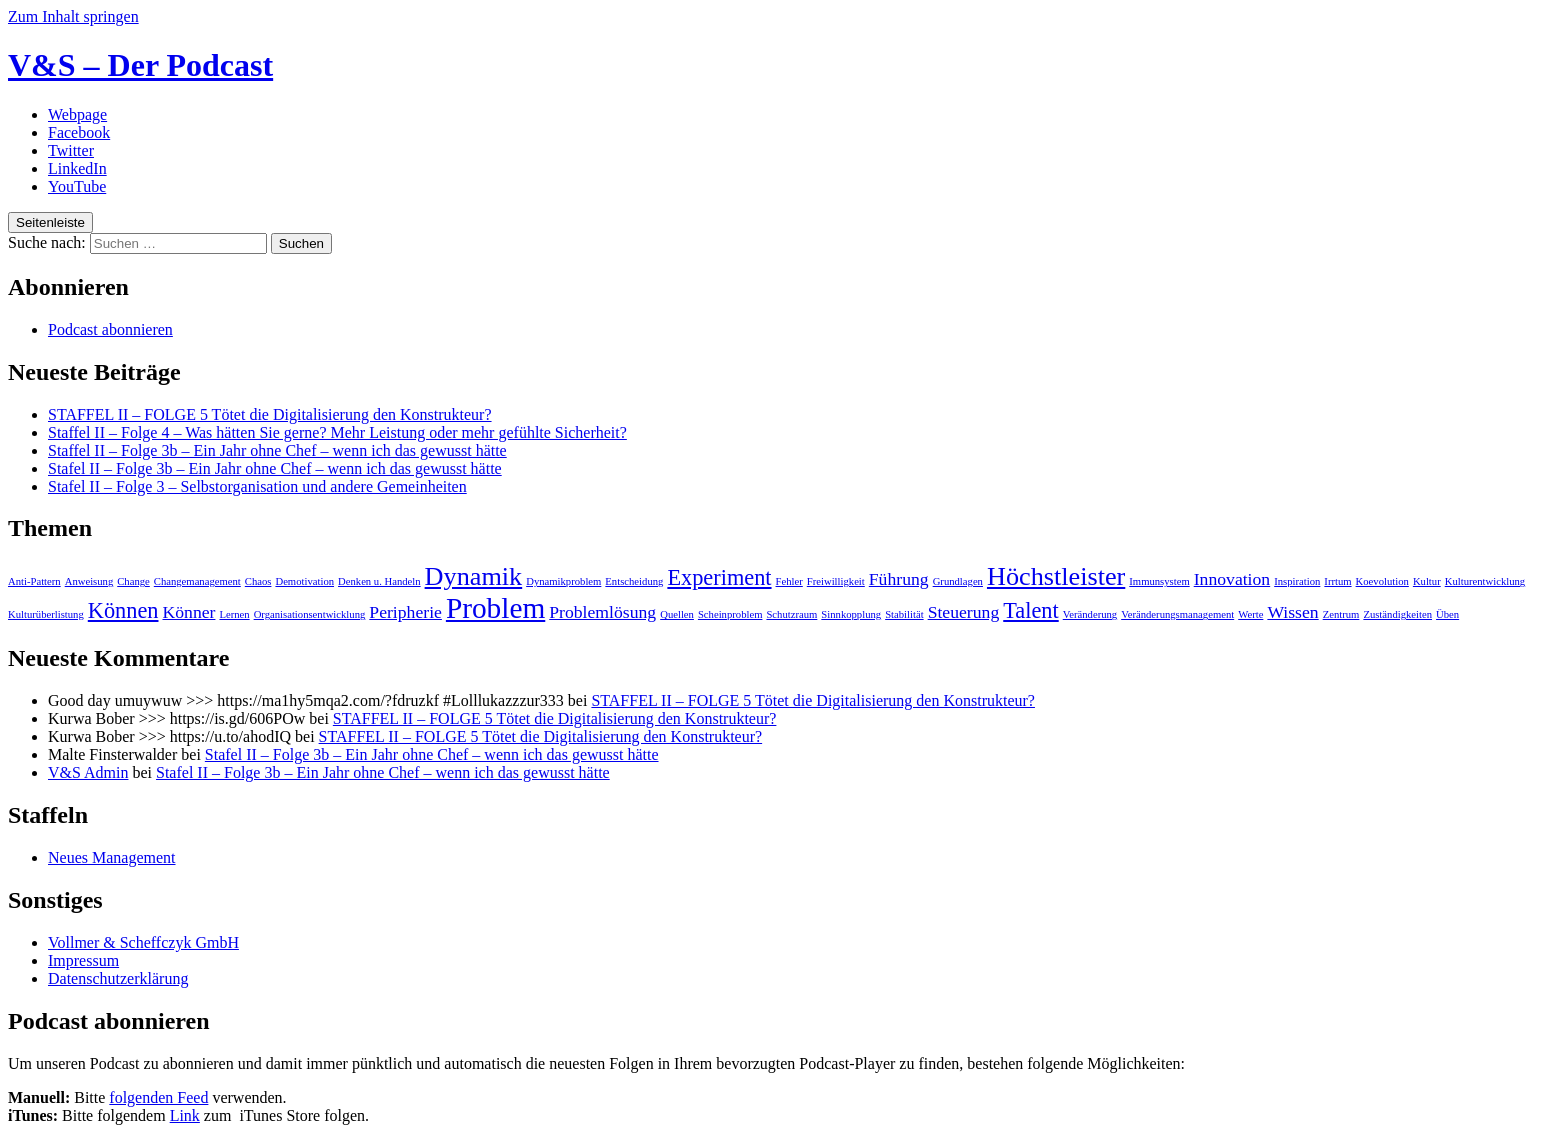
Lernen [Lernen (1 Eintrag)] (234, 614)
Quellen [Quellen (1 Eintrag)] (677, 614)
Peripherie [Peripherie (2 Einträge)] (405, 612)
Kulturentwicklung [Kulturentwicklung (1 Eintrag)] (1485, 581)
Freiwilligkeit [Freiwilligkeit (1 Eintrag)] (836, 581)
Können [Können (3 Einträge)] (123, 610)
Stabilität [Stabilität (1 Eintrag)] (904, 614)
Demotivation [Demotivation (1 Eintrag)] (304, 581)
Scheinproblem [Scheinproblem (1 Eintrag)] (730, 614)
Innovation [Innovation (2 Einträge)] (1232, 579)
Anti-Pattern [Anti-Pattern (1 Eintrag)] (34, 581)
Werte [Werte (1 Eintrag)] (1250, 614)
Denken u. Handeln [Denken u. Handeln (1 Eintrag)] (379, 581)
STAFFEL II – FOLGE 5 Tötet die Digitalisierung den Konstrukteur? (270, 414)
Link (185, 1115)
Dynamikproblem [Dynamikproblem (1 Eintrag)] (563, 581)
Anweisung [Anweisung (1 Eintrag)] (89, 581)
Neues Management (112, 857)
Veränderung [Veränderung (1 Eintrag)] (1090, 614)
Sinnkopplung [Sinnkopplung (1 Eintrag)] (851, 614)
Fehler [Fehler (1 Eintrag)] (789, 581)
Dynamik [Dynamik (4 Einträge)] (474, 576)
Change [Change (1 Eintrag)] (133, 581)
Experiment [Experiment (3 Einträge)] (719, 577)
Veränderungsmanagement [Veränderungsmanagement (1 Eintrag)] (1177, 614)
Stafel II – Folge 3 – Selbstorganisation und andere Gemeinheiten (257, 486)
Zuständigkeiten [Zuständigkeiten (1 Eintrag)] (1397, 614)
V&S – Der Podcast (140, 65)
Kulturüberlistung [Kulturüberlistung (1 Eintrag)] (46, 614)
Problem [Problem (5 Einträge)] (495, 608)
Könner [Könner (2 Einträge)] (188, 612)
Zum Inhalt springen (73, 16)
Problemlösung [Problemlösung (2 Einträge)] (602, 612)
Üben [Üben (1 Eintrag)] (1447, 614)
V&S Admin (88, 772)
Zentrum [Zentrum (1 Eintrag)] (1341, 614)
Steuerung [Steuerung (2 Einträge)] (964, 612)
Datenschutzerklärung (118, 978)
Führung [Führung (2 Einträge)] (899, 579)
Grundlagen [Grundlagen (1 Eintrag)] (958, 581)
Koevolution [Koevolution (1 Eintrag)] (1382, 581)
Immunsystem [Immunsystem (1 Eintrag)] (1159, 581)
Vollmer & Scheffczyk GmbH (143, 942)
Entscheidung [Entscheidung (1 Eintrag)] (634, 581)
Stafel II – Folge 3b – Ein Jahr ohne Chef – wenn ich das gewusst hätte (275, 468)
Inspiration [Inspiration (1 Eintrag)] (1297, 581)
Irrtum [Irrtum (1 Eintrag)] (1337, 581)
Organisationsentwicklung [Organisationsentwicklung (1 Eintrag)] (310, 614)
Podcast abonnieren (110, 329)
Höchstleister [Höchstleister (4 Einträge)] (1056, 576)
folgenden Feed (158, 1097)
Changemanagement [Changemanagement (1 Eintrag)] (197, 581)
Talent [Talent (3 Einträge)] (1030, 610)
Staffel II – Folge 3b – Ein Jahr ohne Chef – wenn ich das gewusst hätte (277, 450)
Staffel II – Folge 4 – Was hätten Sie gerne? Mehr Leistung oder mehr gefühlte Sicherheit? (337, 432)
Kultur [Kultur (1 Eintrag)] (1427, 581)
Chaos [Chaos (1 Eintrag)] (258, 581)
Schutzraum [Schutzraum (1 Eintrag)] (791, 614)
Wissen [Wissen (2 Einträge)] (1292, 612)
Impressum (83, 960)
